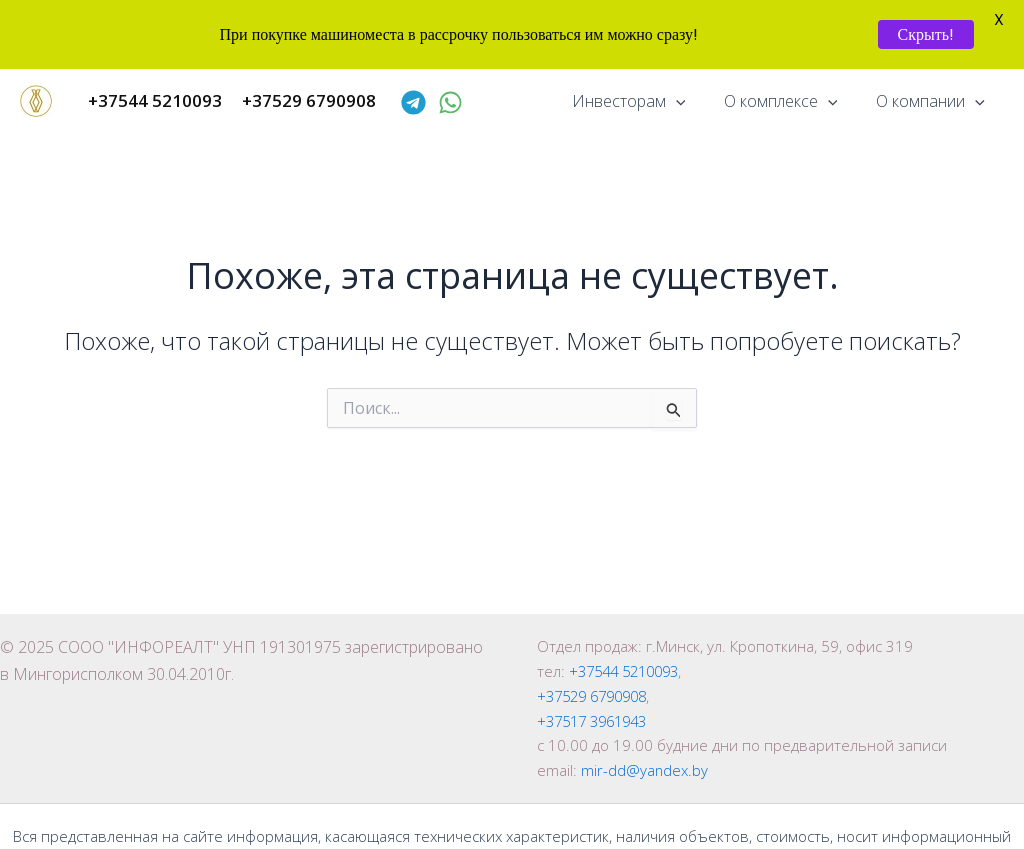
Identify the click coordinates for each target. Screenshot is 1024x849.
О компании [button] (933, 101)
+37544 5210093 (629, 671)
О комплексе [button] (791, 101)
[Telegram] (413, 102)
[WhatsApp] (450, 102)
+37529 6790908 (597, 696)
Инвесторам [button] (645, 101)
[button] (692, 101)
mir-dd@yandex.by (645, 770)
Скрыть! (926, 34)
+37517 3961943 (597, 721)
